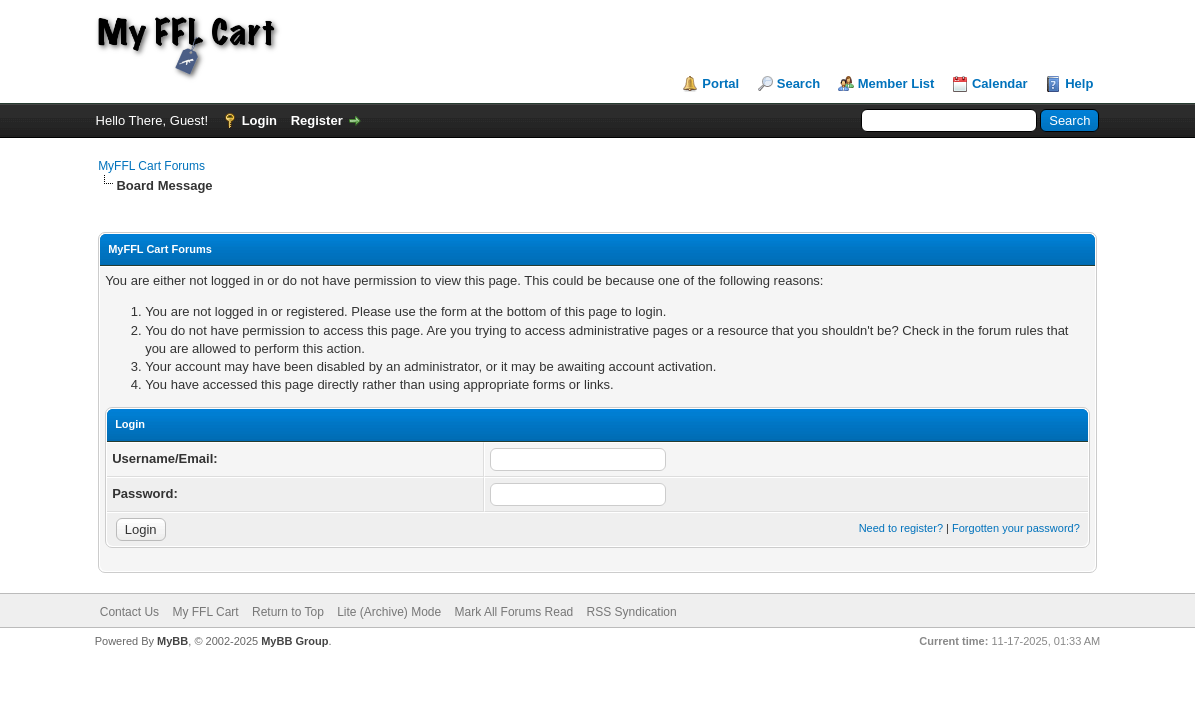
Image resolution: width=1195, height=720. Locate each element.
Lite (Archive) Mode (389, 612)
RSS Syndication (632, 612)
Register (317, 120)
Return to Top (288, 612)
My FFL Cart (205, 612)
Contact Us (129, 612)
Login (259, 120)
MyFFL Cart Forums (151, 166)
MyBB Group (294, 641)
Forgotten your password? (1016, 528)
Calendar (1000, 83)
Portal (720, 83)
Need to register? (901, 528)
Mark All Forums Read (514, 612)
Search (798, 83)
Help (1079, 83)
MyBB (172, 641)
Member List (896, 83)
